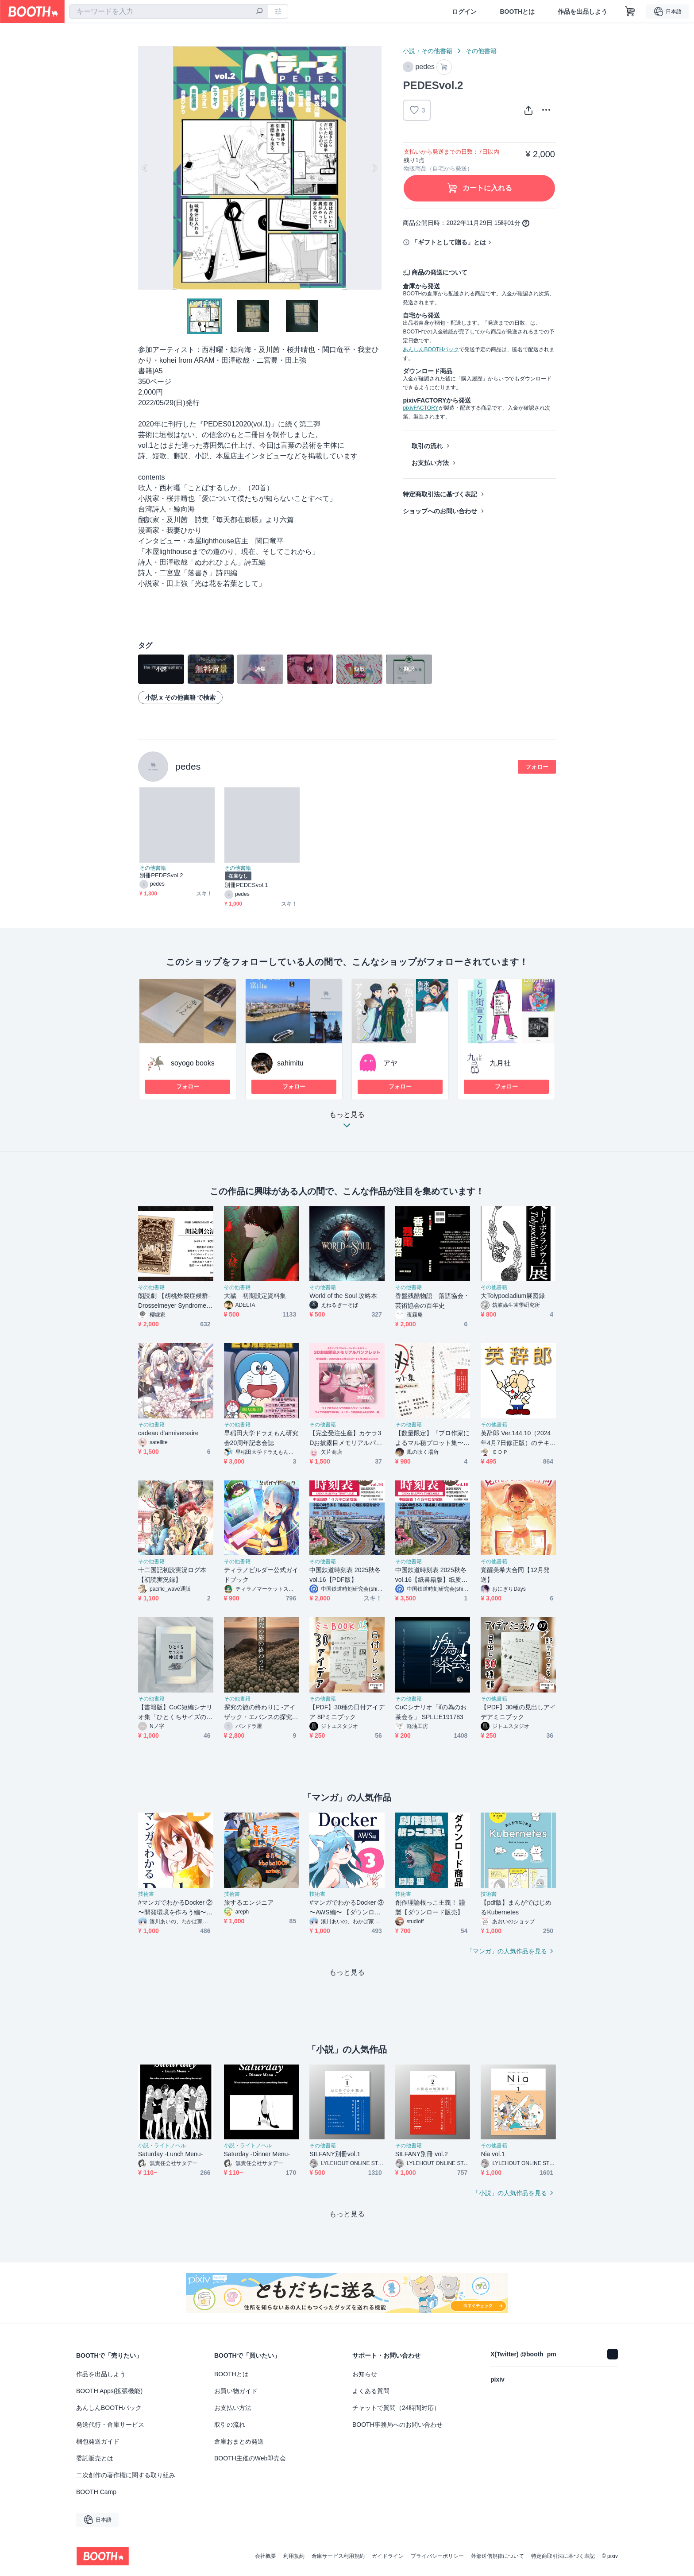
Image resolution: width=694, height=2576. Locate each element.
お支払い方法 (430, 462)
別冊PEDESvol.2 (161, 875)
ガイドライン (388, 2556)
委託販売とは (94, 2458)
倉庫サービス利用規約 (338, 2556)
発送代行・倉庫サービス (110, 2424)
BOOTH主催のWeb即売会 (250, 2458)
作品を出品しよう (582, 11)
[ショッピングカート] (630, 11)
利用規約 (294, 2556)
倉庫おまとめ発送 (239, 2441)
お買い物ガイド (236, 2390)
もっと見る (347, 1122)
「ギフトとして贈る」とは (449, 242)
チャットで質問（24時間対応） (396, 2407)
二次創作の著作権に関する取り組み (125, 2475)
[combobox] (168, 11)
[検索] (259, 12)
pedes (187, 766)
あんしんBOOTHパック (431, 349)
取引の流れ (427, 445)
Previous (145, 168)
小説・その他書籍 (427, 50)
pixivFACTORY (420, 408)
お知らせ (364, 2374)
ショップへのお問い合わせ (440, 511)
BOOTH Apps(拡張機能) (109, 2390)
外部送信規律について (497, 2556)
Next (374, 168)
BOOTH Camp (96, 2491)
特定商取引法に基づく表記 (440, 494)
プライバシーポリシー (437, 2556)
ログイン (464, 11)
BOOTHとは (517, 11)
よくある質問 (370, 2390)
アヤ (390, 1063)
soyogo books (193, 1063)
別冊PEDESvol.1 (246, 885)
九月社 (500, 1063)
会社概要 (265, 2556)
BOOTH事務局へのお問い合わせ (397, 2424)
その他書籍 (481, 50)
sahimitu (290, 1063)
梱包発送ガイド (98, 2441)
